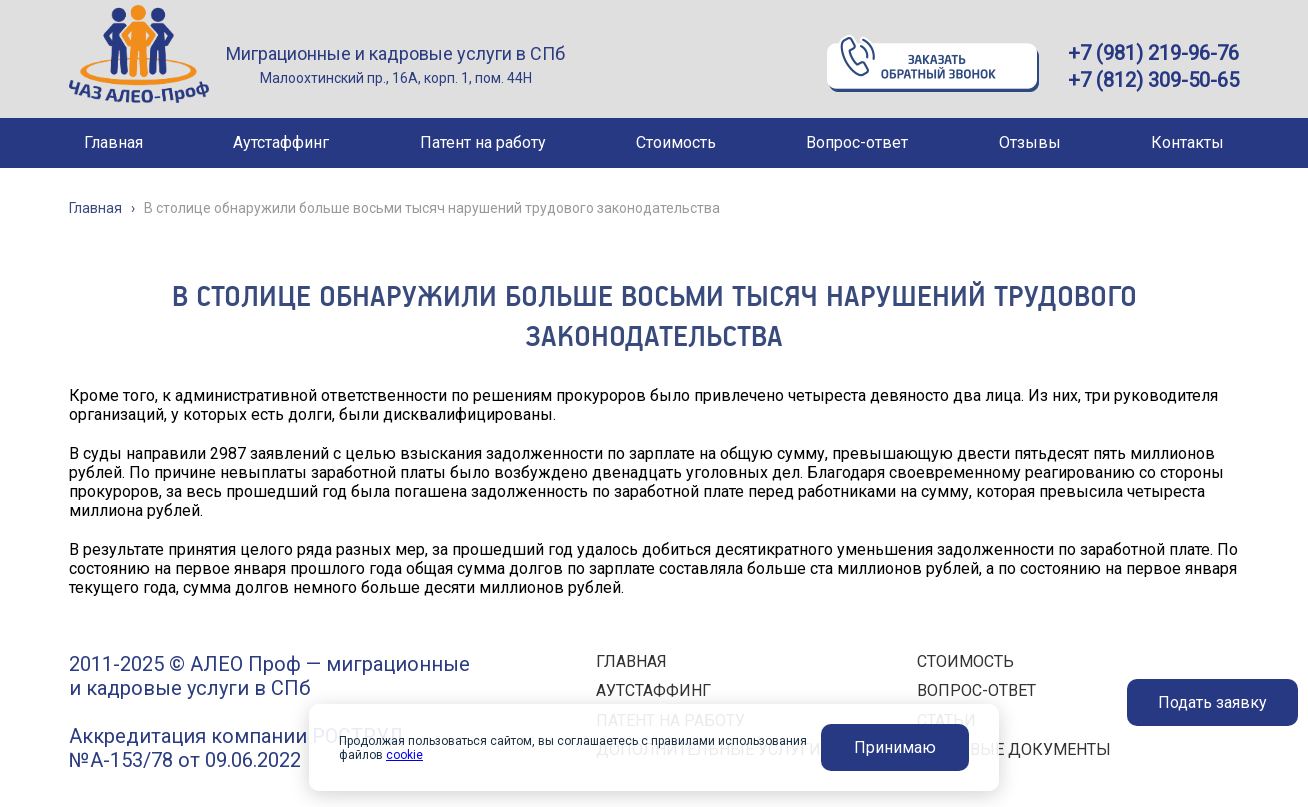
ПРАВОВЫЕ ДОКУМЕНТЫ (1014, 749)
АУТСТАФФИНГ (653, 690)
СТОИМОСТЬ (965, 661)
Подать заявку (1212, 702)
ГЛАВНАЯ (631, 661)
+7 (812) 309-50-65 (1153, 80)
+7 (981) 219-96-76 (1153, 53)
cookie (404, 755)
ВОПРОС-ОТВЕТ (976, 690)
